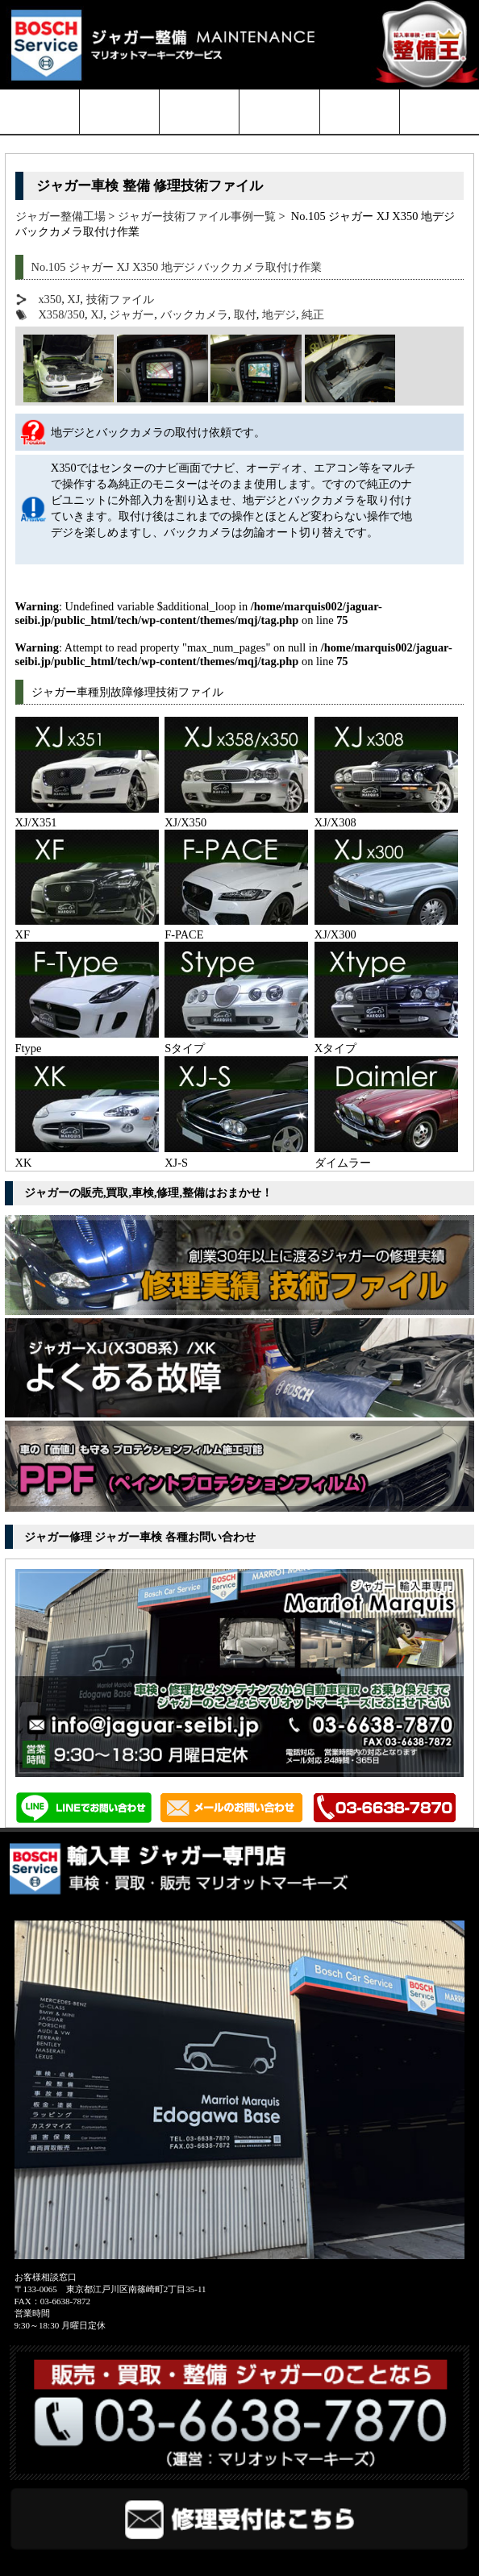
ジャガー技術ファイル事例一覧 (197, 216)
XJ (73, 299)
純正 (313, 314)
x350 (49, 299)
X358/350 (61, 314)
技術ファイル (120, 299)
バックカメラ (194, 314)
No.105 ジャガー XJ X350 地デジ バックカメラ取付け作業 (177, 266)
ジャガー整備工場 (60, 216)
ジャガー (131, 314)
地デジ (279, 314)
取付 (245, 314)
